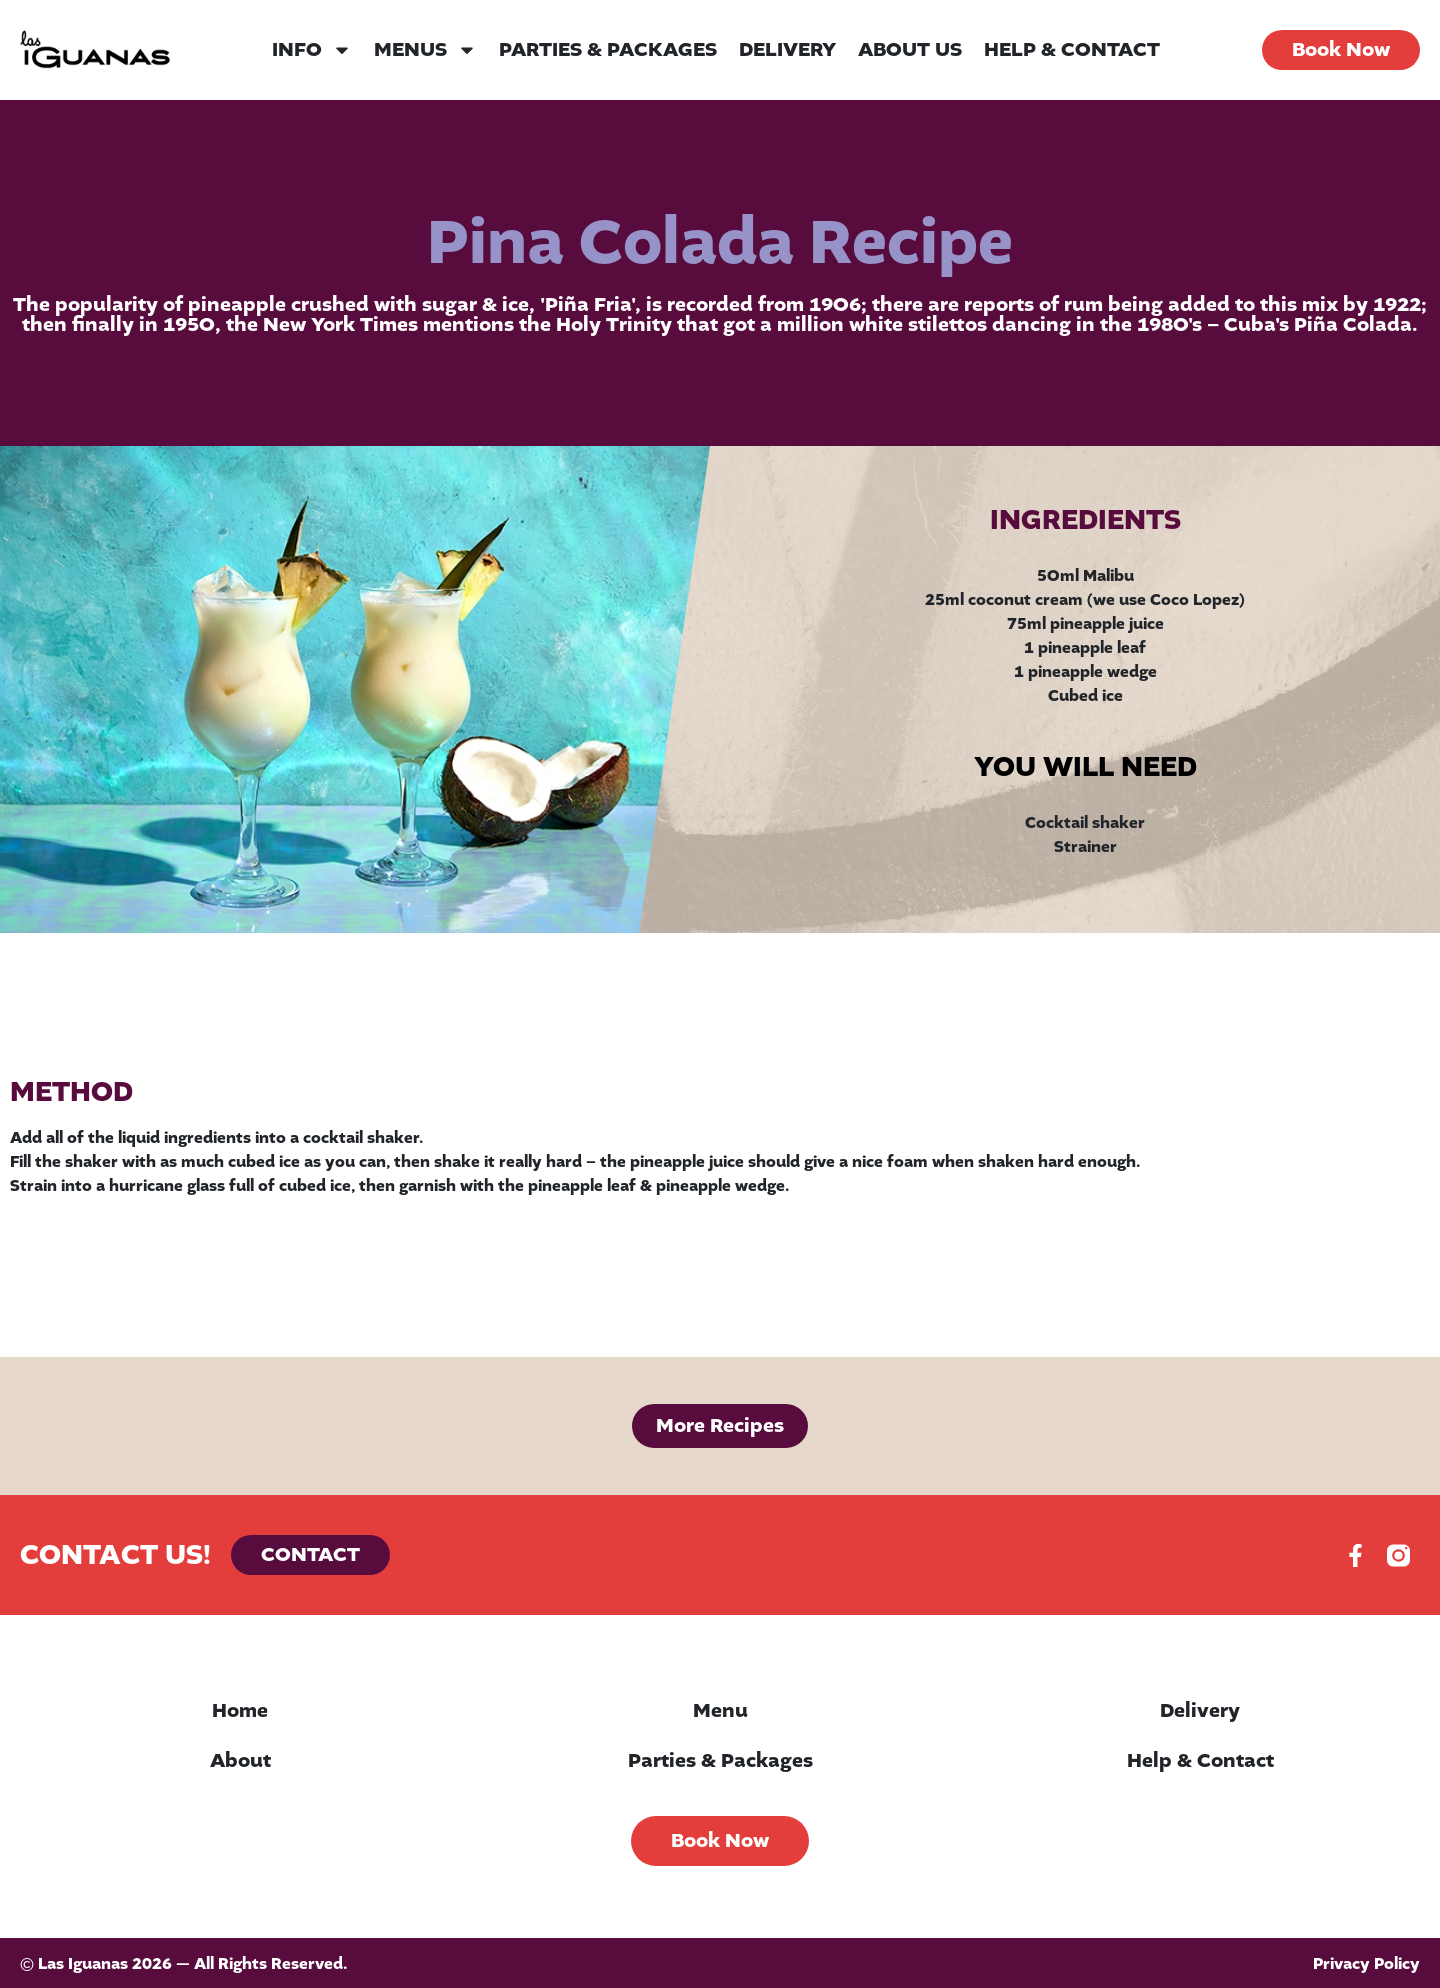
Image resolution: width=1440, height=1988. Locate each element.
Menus (425, 50)
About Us (910, 50)
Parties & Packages (608, 50)
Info (312, 50)
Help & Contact (1072, 50)
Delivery (787, 50)
